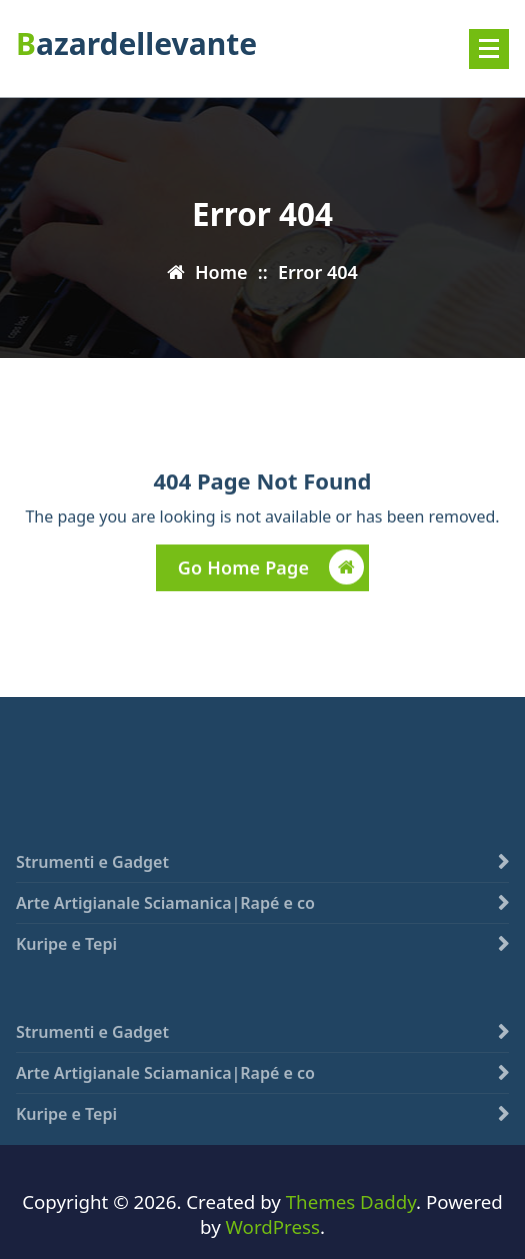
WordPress (273, 1226)
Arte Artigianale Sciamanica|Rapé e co (165, 917)
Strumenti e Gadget (92, 876)
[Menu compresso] (489, 49)
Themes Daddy (351, 1201)
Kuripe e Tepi (66, 958)
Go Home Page (271, 569)
